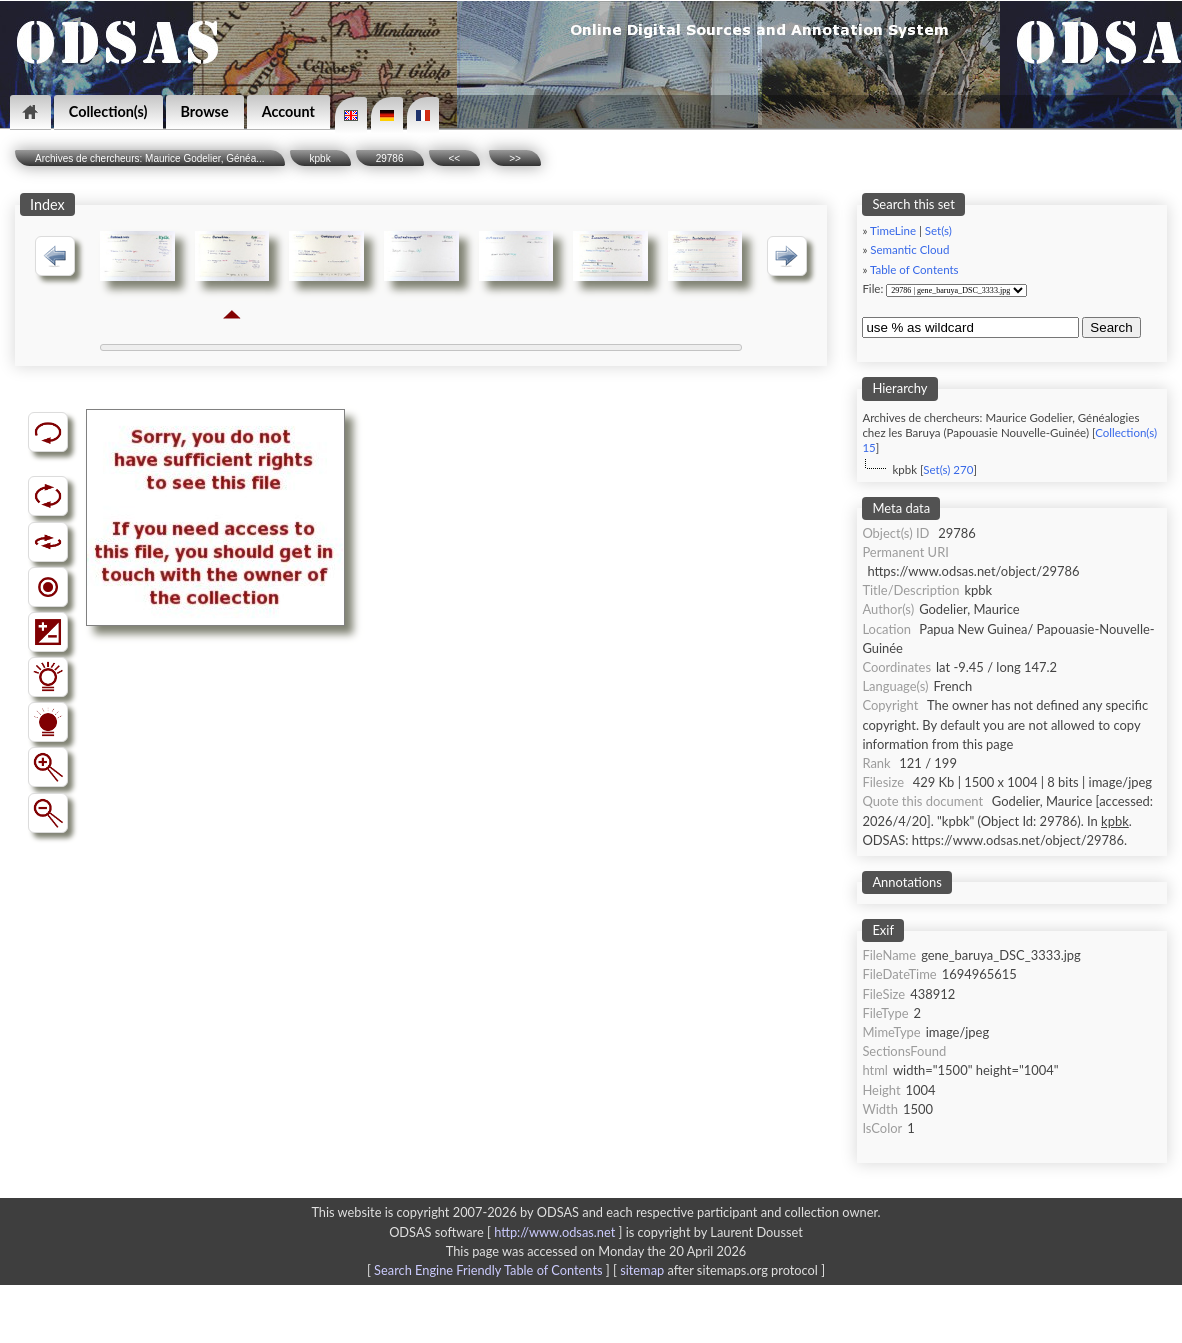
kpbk (320, 158)
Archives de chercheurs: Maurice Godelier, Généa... (150, 158)
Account (288, 111)
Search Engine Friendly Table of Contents (488, 1270)
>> (515, 158)
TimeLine (893, 230)
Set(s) (938, 230)
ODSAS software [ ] (507, 1232)
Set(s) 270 (948, 469)
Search (1111, 327)
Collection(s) (108, 111)
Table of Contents (914, 269)
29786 (390, 158)
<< (455, 158)
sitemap (642, 1270)
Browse (205, 111)
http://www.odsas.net (554, 1232)
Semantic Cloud (909, 249)
